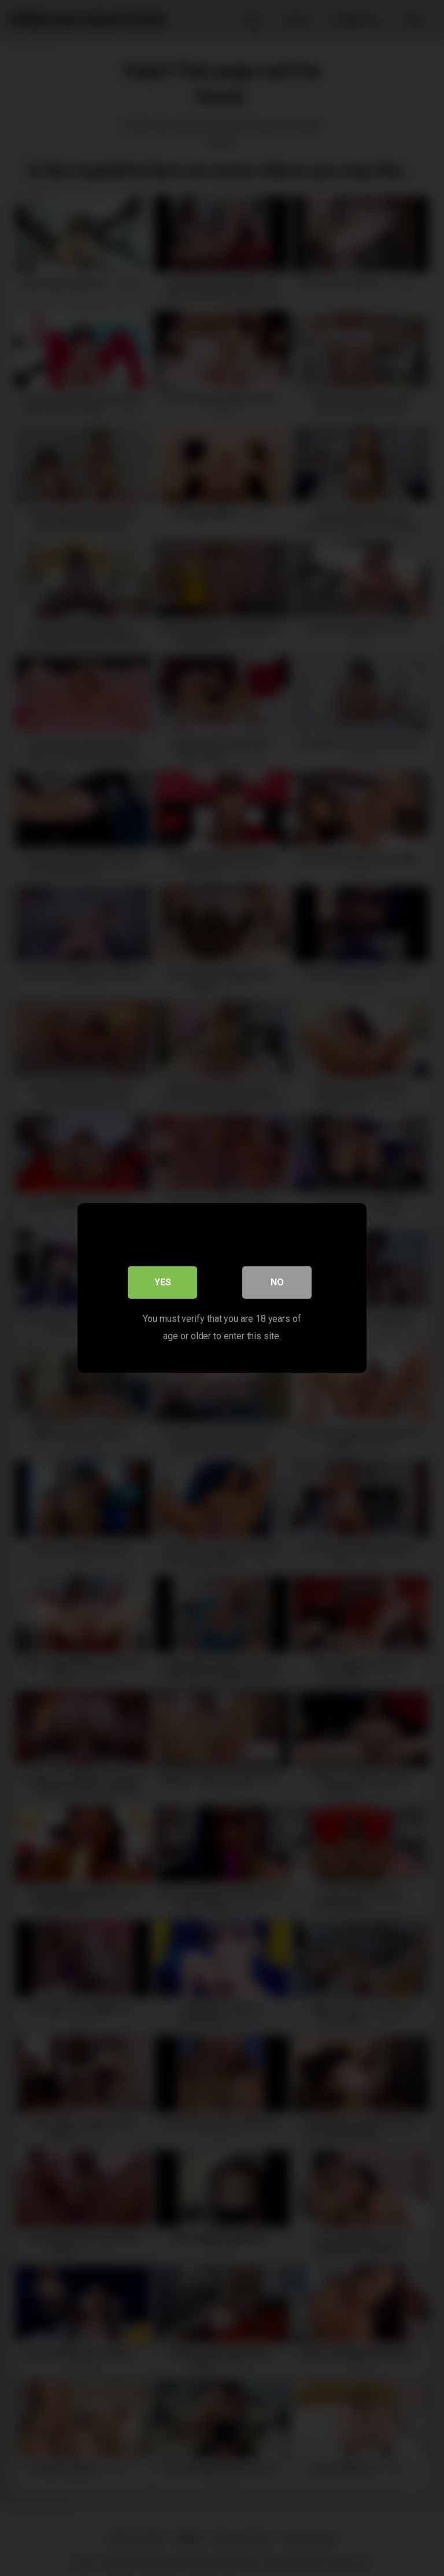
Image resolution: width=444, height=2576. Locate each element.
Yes (162, 1282)
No (277, 1282)
